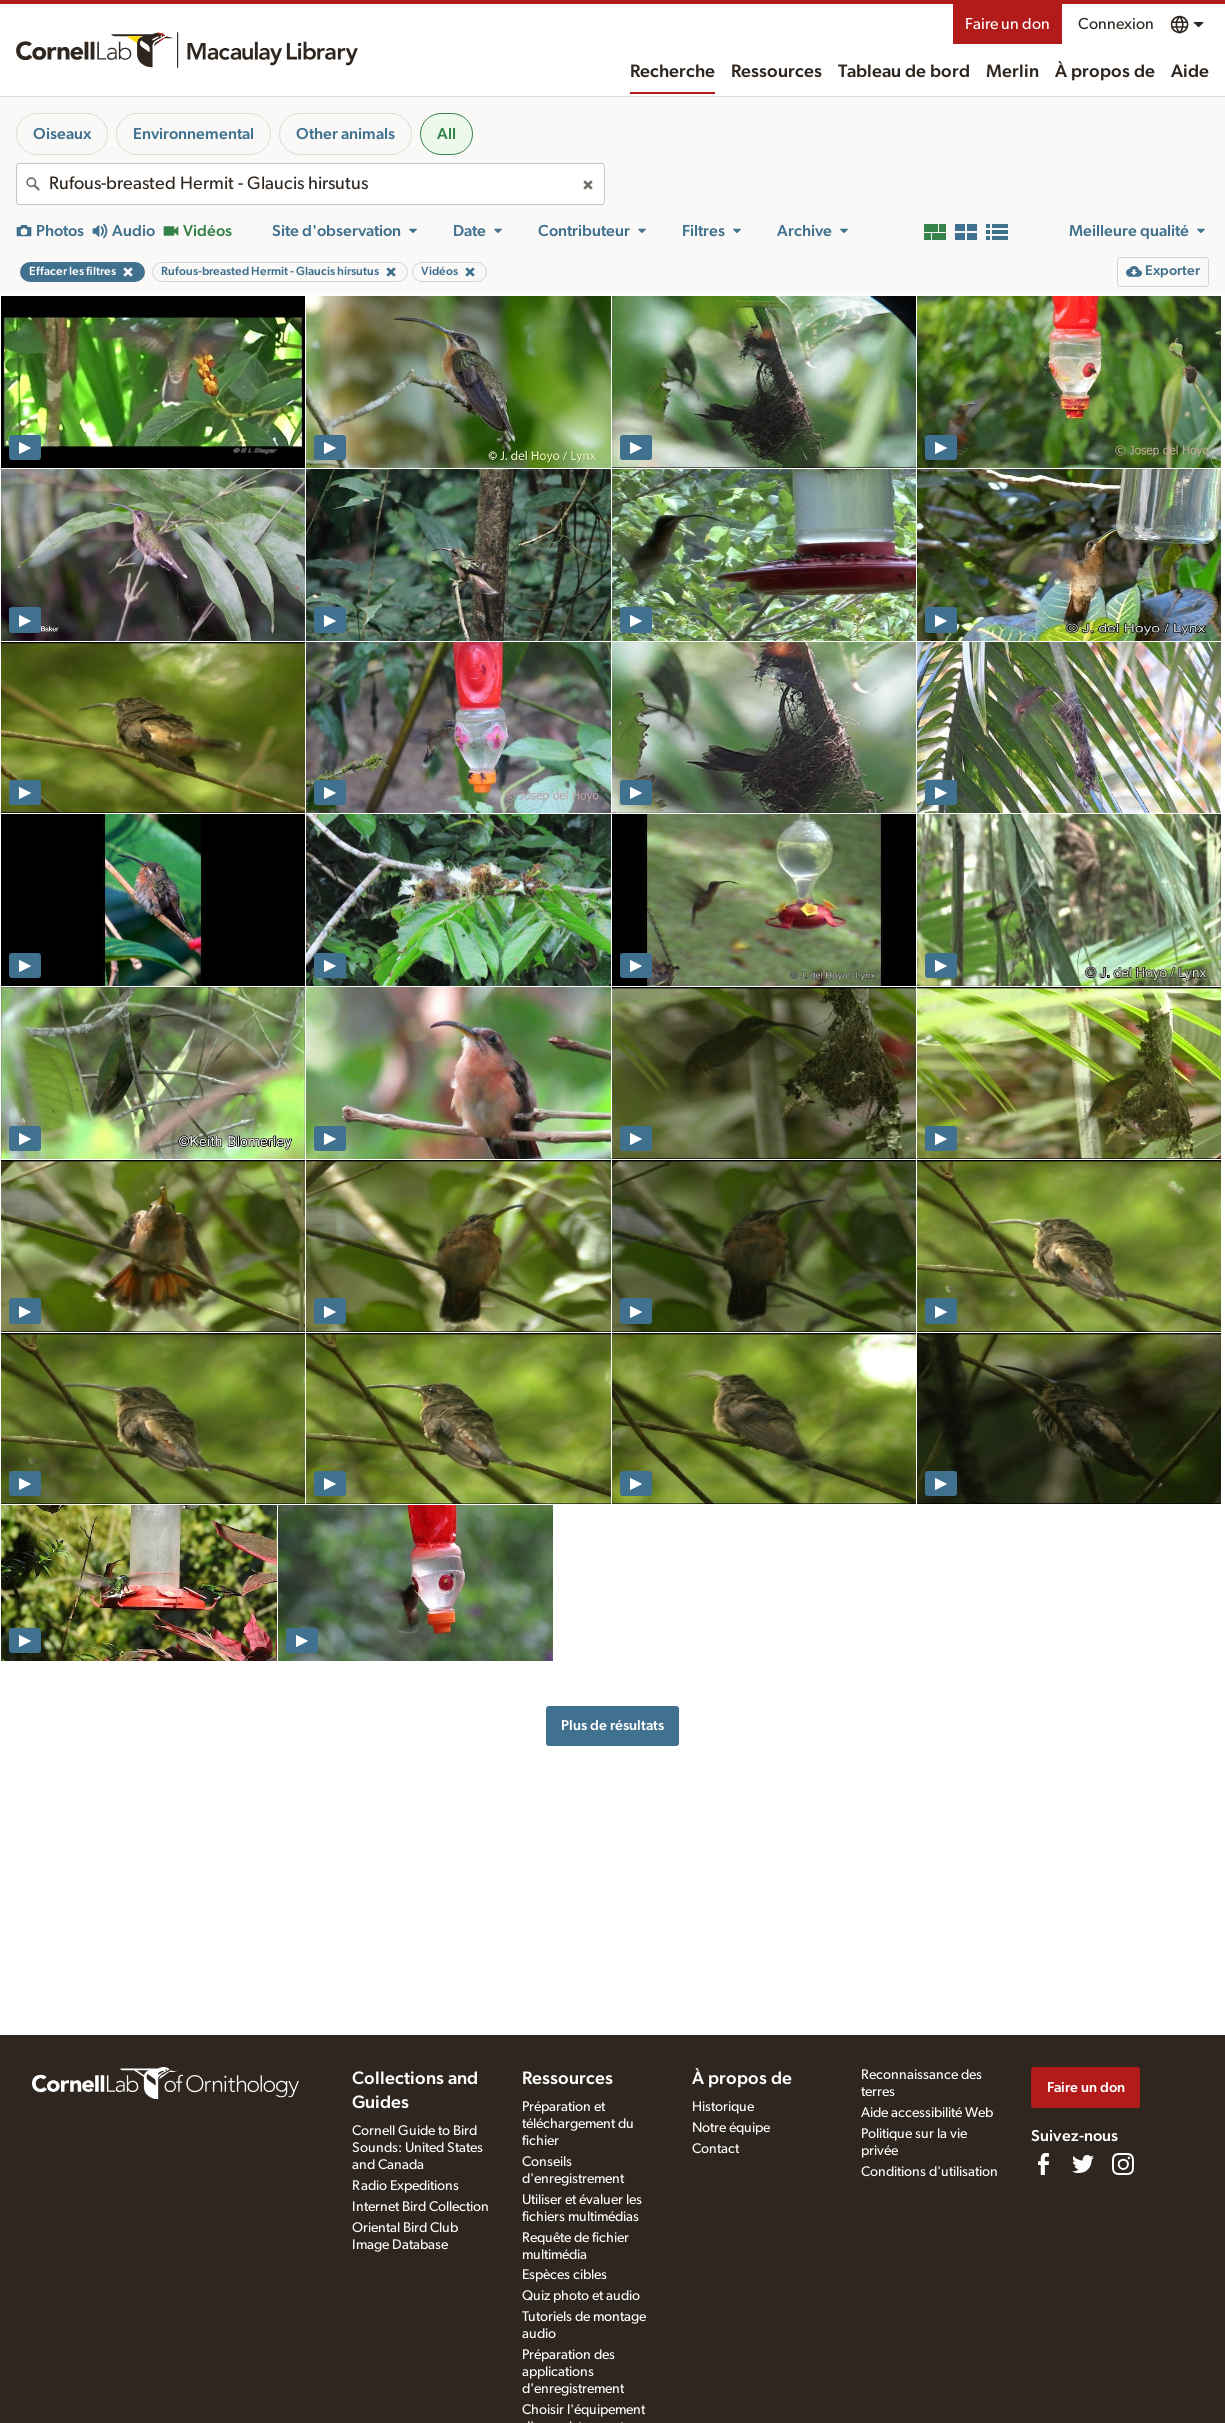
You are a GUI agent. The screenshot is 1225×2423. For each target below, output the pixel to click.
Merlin (1012, 72)
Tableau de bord (904, 72)
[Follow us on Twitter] (1083, 2164)
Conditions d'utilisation (929, 2172)
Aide (1190, 72)
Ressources (776, 72)
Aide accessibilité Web (927, 2113)
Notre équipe (731, 2128)
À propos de (1105, 72)
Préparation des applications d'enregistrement (573, 2372)
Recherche (672, 72)
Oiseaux (62, 134)
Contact (715, 2149)
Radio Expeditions (405, 2186)
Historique (723, 2107)
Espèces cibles (564, 2275)
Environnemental (193, 134)
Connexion (1116, 24)
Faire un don (1007, 24)
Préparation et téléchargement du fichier (578, 2124)
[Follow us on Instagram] (1123, 2164)
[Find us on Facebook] (1043, 2164)
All (446, 134)
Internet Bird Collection (420, 2207)
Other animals (345, 134)
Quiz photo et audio (581, 2296)
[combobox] (310, 184)
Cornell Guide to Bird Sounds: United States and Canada (417, 2148)
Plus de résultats (612, 1725)
